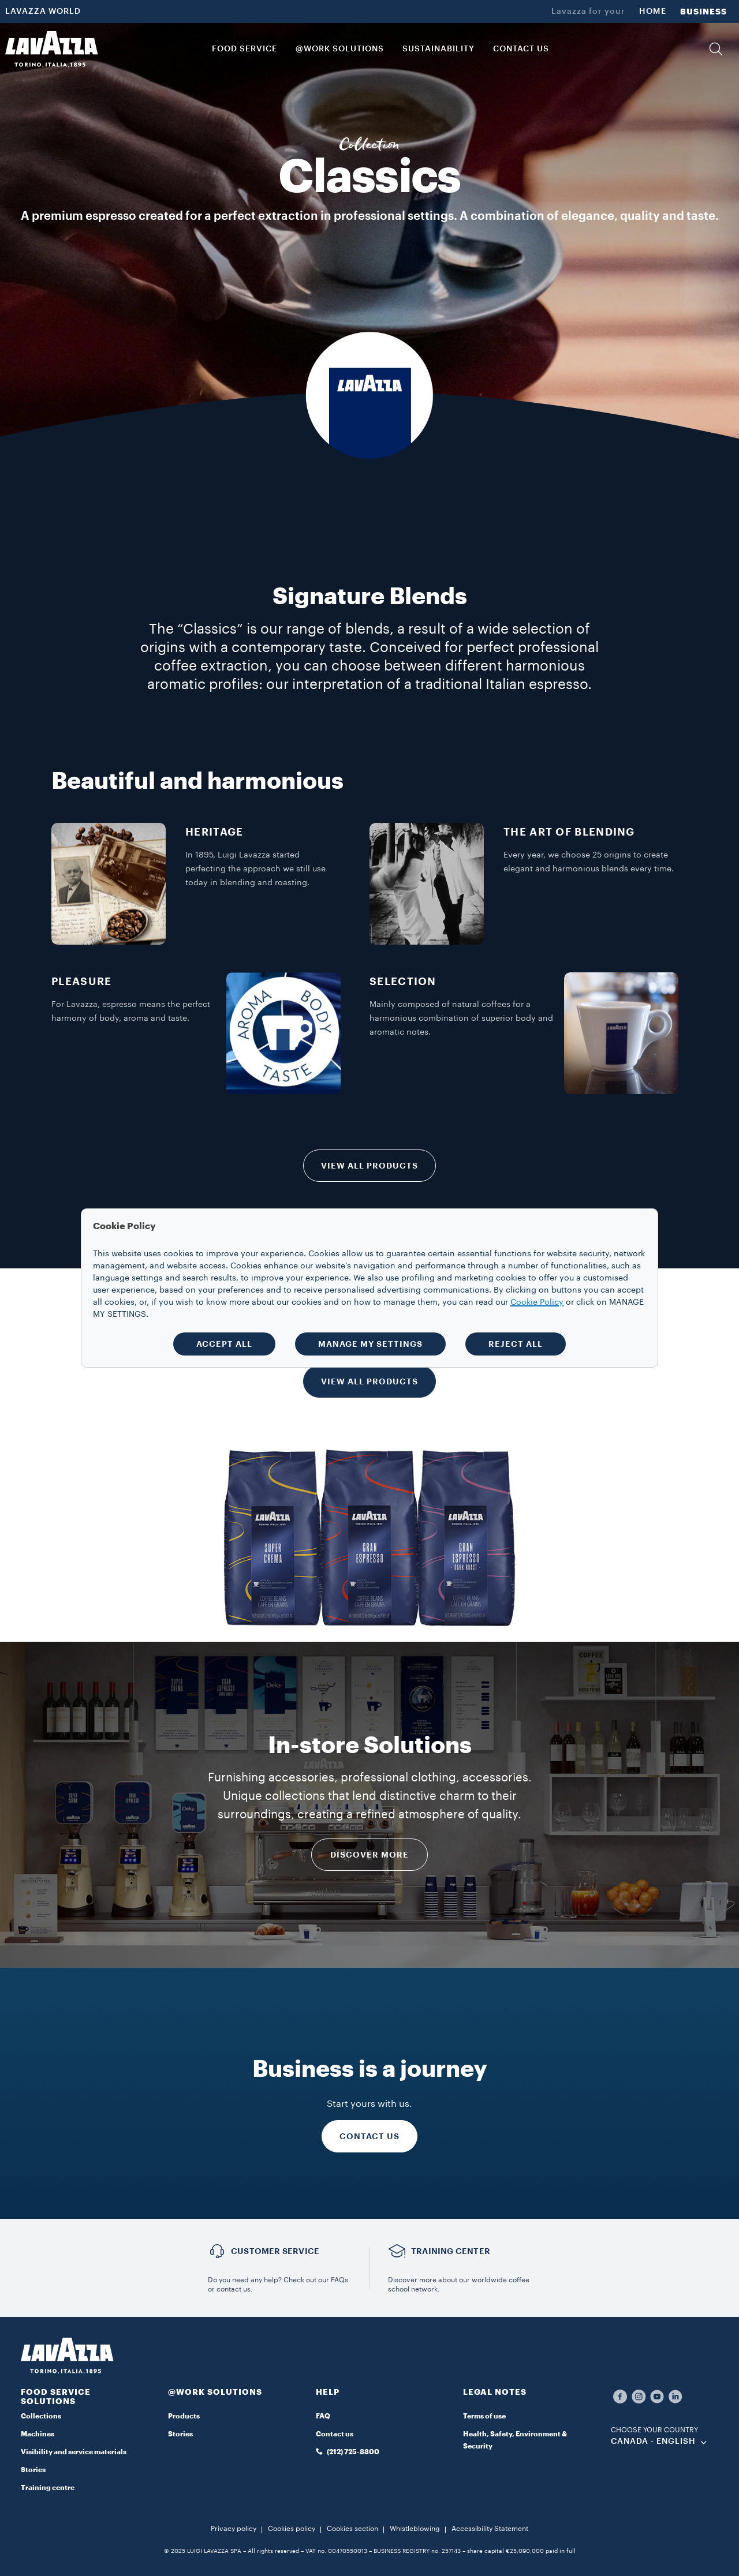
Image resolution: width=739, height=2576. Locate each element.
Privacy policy (233, 2528)
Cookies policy (291, 2528)
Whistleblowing (415, 2528)
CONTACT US (369, 2136)
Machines (37, 2434)
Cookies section (352, 2528)
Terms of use (484, 2416)
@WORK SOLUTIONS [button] (340, 49)
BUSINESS (703, 12)
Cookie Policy (536, 1302)
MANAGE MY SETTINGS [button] (370, 1344)
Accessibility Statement (489, 2528)
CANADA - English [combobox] (653, 2442)
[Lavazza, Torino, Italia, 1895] (51, 49)
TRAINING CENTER (450, 2251)
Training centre (47, 2487)
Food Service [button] (244, 49)
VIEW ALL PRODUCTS (369, 1166)
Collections (41, 2416)
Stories (33, 2469)
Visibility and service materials (73, 2451)
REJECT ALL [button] (515, 1344)
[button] (716, 49)
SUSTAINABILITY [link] (438, 49)
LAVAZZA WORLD (43, 12)
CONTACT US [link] (521, 49)
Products (184, 2416)
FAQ (323, 2416)
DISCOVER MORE (369, 1855)
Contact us (334, 2434)
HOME (652, 12)
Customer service (275, 2251)
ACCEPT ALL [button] (224, 1344)
